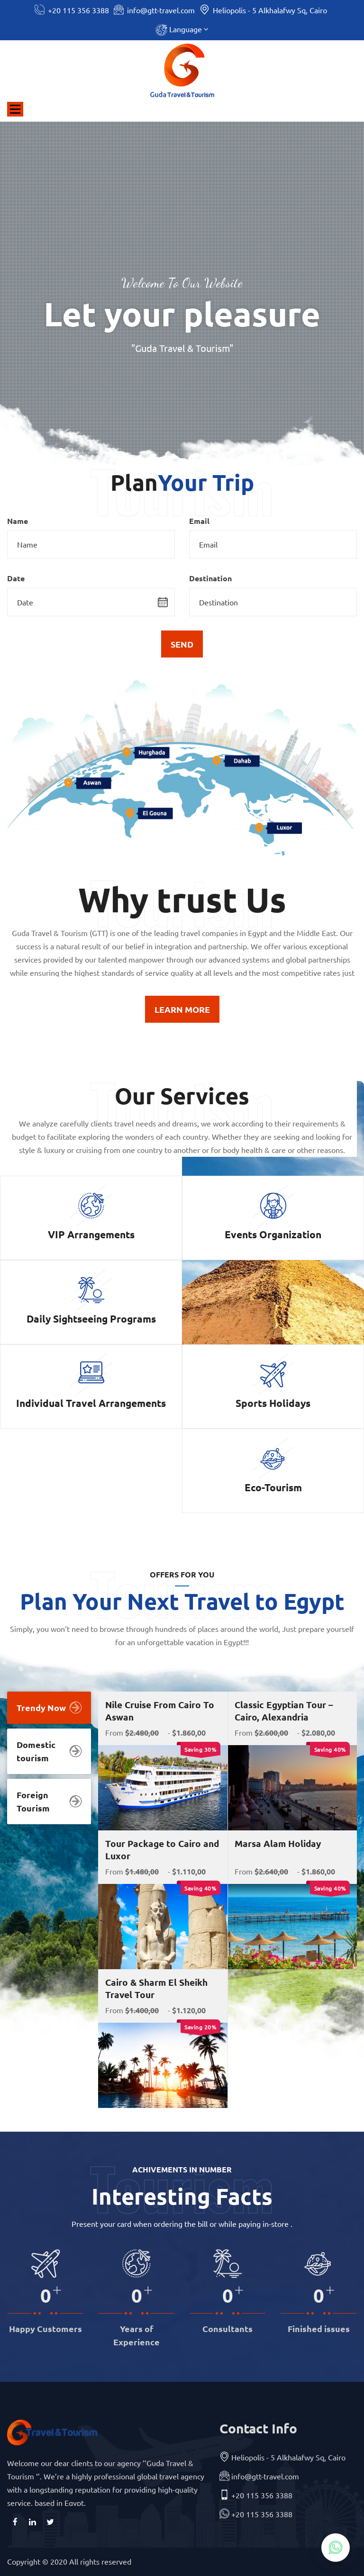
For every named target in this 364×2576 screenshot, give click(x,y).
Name (17, 521)
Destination (210, 578)
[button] (182, 30)
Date (16, 578)
